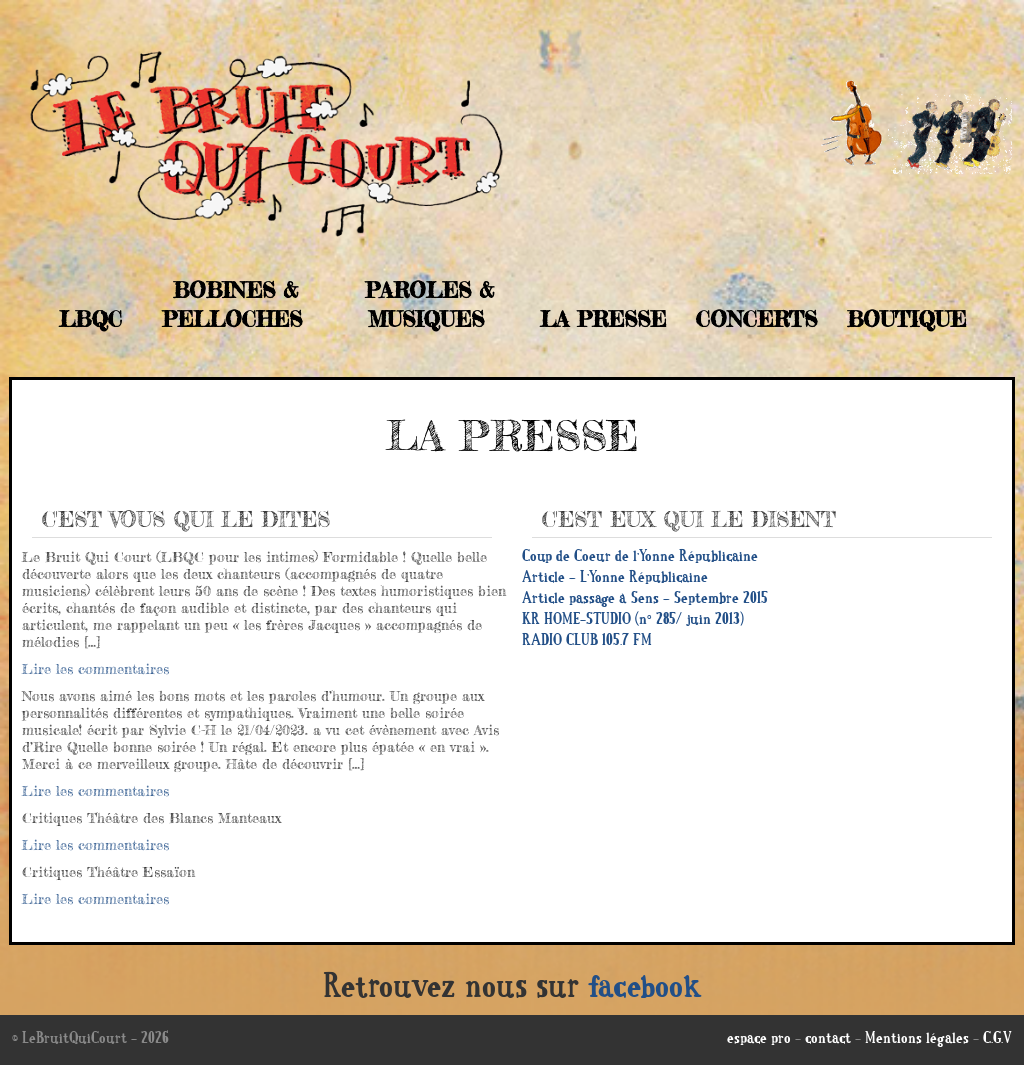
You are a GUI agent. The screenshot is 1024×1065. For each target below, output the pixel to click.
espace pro (759, 1040)
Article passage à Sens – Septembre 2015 (645, 600)
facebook (645, 990)
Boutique (906, 319)
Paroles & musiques (429, 304)
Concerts (756, 319)
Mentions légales (917, 1040)
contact (828, 1040)
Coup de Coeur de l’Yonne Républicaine (640, 558)
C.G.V (997, 1040)
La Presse (603, 319)
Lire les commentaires (95, 668)
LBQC (90, 319)
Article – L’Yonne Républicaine (615, 579)
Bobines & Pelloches (232, 304)
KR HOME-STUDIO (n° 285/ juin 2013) (633, 621)
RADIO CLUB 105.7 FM (587, 642)
